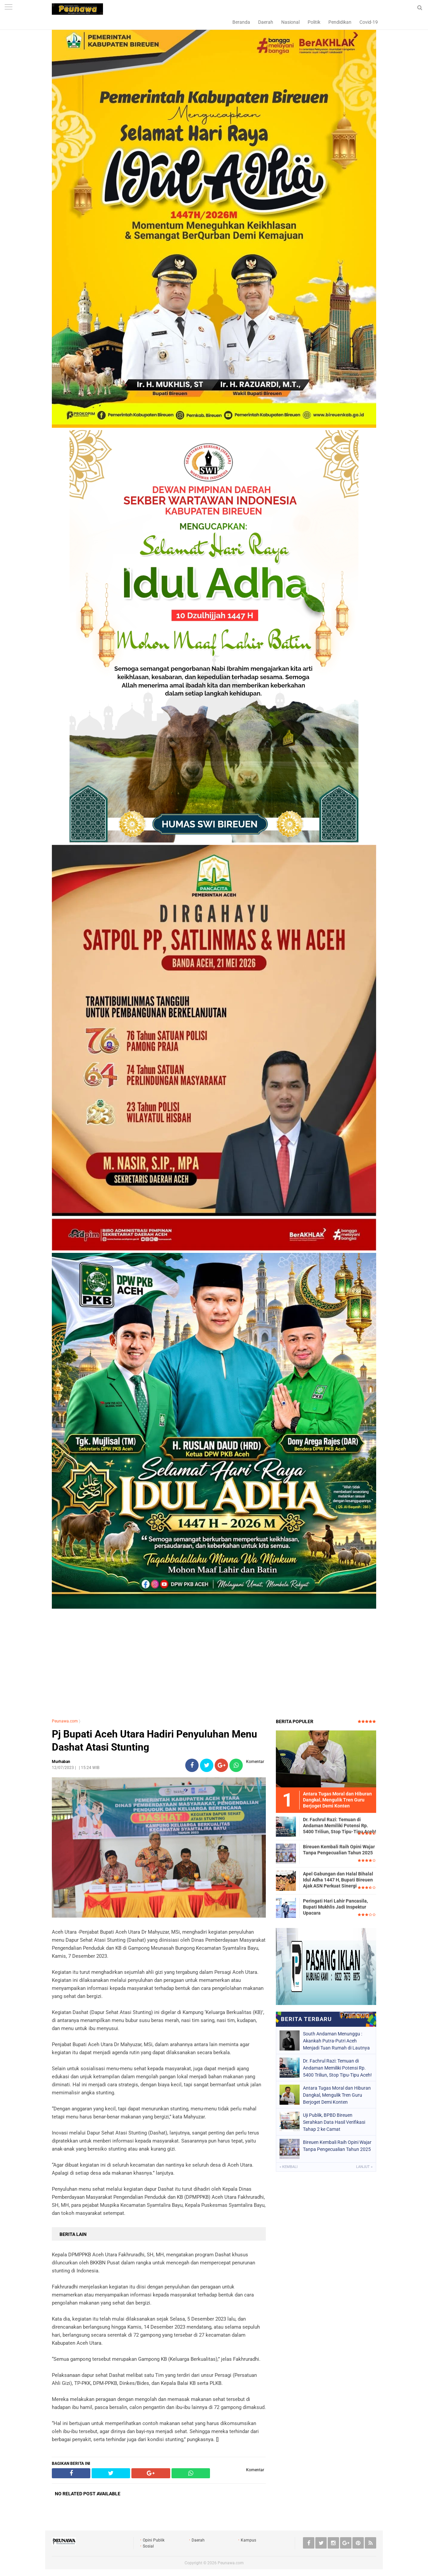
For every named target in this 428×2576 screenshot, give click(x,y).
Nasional (290, 22)
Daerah (265, 22)
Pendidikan (339, 22)
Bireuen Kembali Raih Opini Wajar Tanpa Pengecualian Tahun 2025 (339, 1849)
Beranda (241, 22)
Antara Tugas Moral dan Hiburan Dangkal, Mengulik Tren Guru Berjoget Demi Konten (337, 2095)
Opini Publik (154, 2540)
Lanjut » (364, 2167)
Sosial (148, 2546)
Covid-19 (368, 22)
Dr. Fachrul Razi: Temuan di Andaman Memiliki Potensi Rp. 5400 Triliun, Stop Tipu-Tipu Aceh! (339, 1825)
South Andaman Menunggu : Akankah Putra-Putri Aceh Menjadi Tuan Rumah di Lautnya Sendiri (336, 2040)
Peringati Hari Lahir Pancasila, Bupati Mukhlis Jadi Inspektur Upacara (335, 1907)
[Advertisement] (214, 1664)
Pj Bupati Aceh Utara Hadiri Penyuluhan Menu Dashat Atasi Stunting (154, 1740)
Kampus (248, 2540)
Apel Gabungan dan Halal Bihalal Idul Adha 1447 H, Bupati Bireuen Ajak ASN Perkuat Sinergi (338, 1879)
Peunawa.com (65, 1721)
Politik (314, 22)
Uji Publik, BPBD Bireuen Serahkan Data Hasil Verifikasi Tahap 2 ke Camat (334, 2122)
